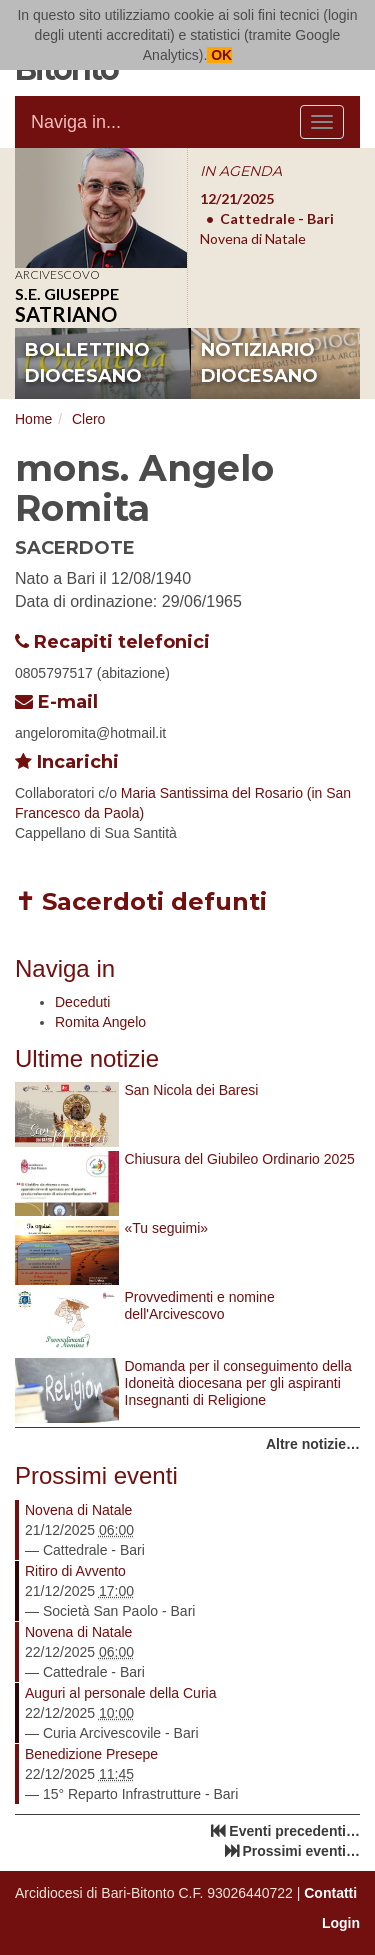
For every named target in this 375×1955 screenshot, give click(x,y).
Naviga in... (76, 122)
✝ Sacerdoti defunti (141, 901)
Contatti (330, 1893)
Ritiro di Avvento (75, 1571)
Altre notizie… (313, 1444)
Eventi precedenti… (294, 1831)
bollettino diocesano (87, 363)
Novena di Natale (78, 1510)
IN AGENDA (241, 171)
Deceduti (82, 1002)
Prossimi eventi (96, 1475)
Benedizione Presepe (91, 1754)
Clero (88, 419)
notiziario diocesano (259, 363)
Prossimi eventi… (302, 1851)
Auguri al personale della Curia (120, 1693)
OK (219, 55)
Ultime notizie (87, 1058)
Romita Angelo (100, 1022)
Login (341, 1923)
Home (33, 419)
